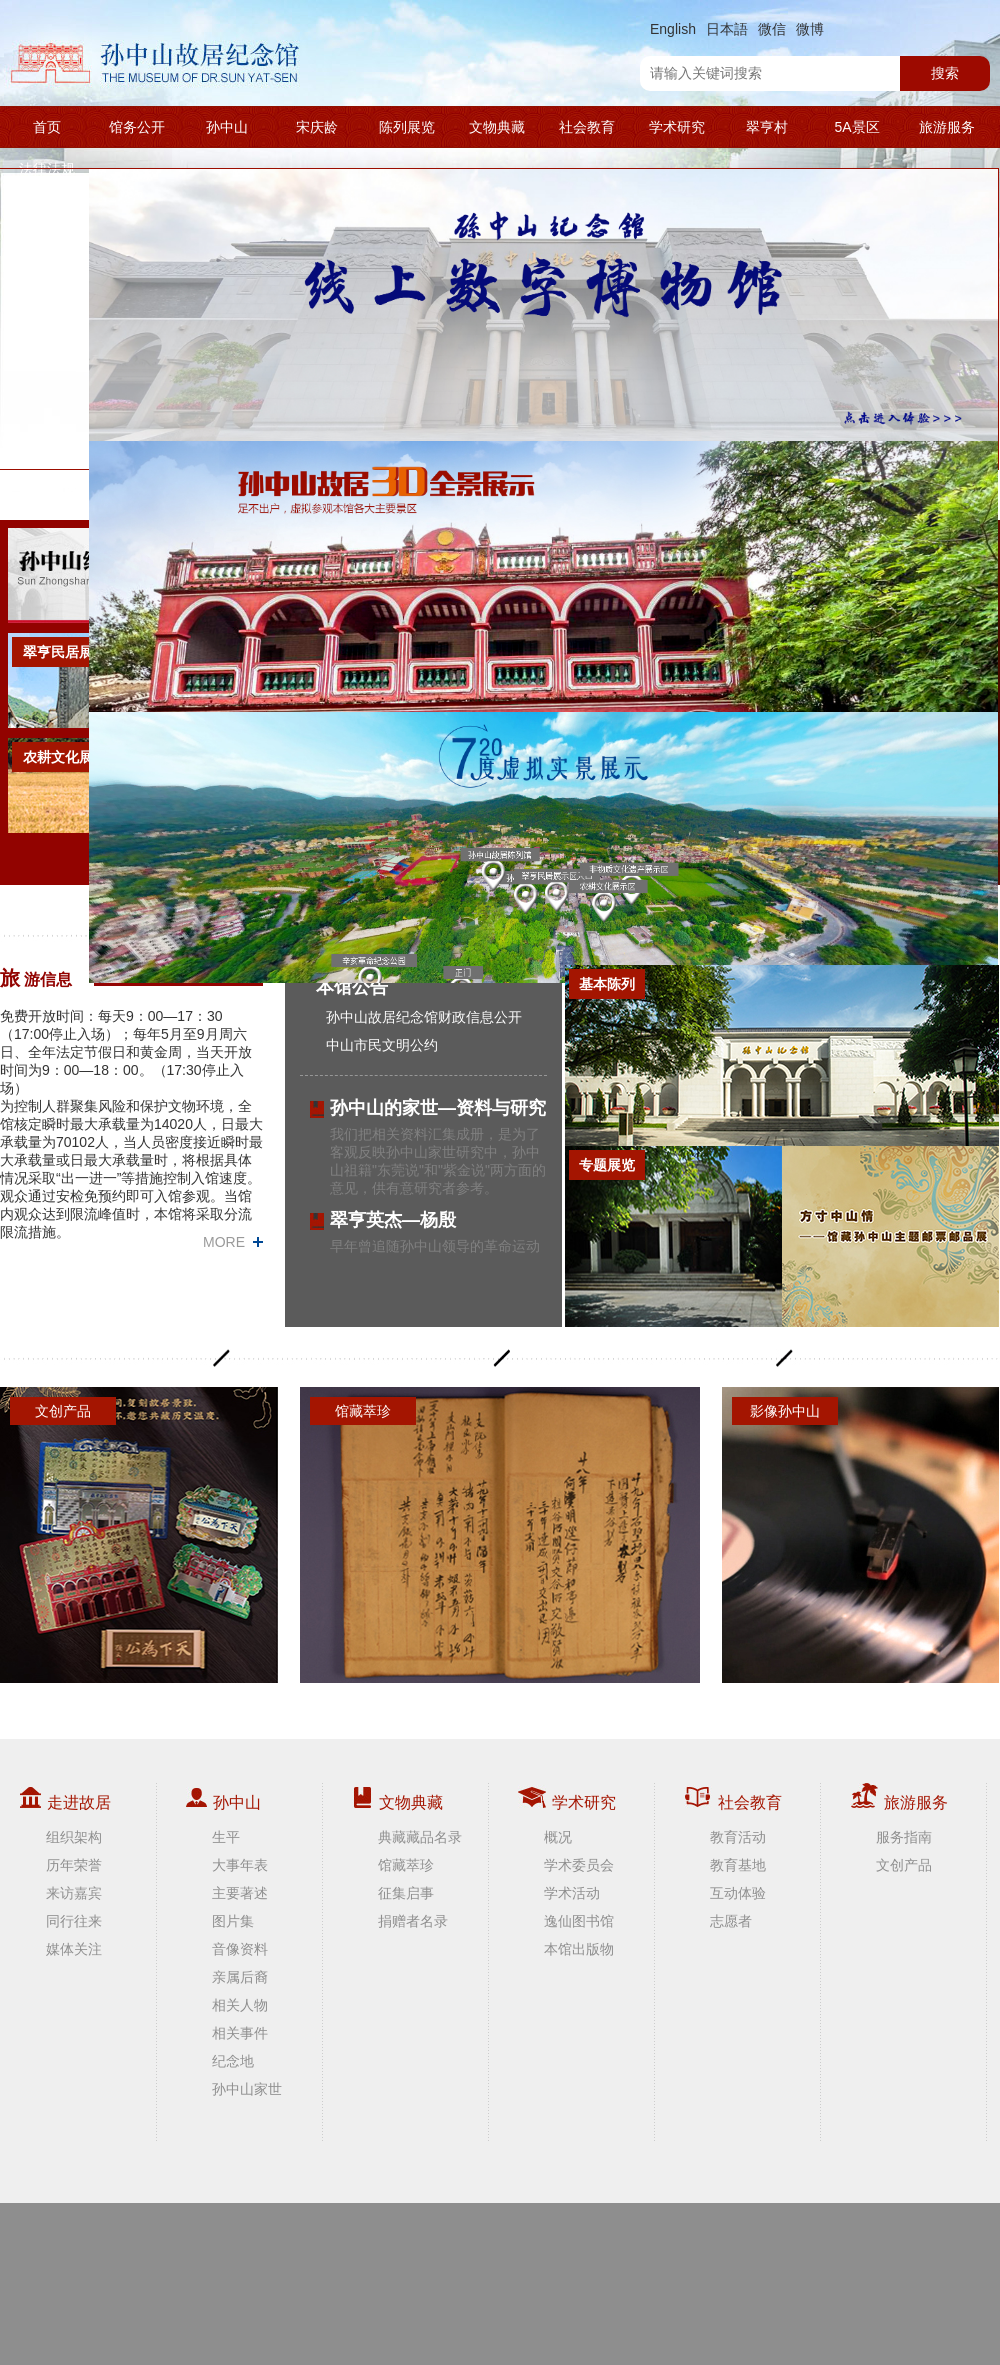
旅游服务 (947, 127)
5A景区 (856, 127)
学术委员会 (579, 1865)
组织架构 (74, 1837)
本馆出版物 (579, 1949)
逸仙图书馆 (579, 1921)
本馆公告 (352, 987)
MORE (224, 1242)
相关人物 (240, 2005)
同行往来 (74, 1921)
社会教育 (587, 127)
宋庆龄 (317, 127)
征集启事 (406, 1893)
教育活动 (738, 1837)
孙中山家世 (247, 2089)
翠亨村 (767, 127)
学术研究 (677, 127)
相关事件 (240, 2033)
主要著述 (240, 1893)
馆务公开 (137, 127)
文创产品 (904, 1865)
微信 (772, 29)
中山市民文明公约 (382, 1045)
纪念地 (233, 2061)
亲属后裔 (240, 1977)
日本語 (727, 29)
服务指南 (904, 1837)
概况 (558, 1837)
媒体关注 (74, 1949)
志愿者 (731, 1921)
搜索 (945, 73)
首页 (47, 127)
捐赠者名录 (413, 1921)
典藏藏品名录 (420, 1837)
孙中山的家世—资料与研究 (438, 1108)
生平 (226, 1837)
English (673, 29)
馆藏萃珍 (406, 1865)
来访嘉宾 (74, 1893)
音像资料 (240, 1949)
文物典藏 (497, 127)
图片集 (233, 1921)
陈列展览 (407, 127)
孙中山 (227, 127)
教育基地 (738, 1865)
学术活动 (572, 1893)
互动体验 (738, 1893)
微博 (810, 29)
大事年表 (240, 1865)
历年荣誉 (74, 1865)
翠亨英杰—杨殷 (393, 1220)
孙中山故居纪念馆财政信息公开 (424, 1017)
